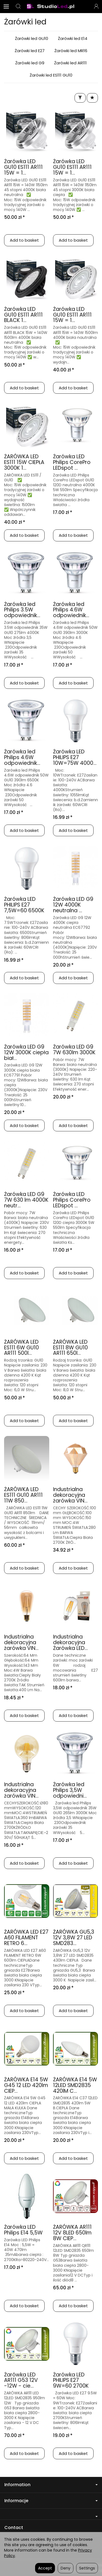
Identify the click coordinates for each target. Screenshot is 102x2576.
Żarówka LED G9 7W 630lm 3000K (74, 1049)
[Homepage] (51, 6)
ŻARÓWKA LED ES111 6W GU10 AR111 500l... (21, 1347)
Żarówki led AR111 (70, 63)
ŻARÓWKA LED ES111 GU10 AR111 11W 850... (23, 1495)
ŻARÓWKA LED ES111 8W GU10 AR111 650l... (70, 1347)
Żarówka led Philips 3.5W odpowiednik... (22, 610)
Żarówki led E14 (72, 38)
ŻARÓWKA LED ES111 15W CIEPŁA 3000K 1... (24, 462)
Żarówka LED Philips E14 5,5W (23, 2229)
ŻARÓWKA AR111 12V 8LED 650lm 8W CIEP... (72, 2232)
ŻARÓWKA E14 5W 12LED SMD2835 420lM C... (75, 2085)
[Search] (18, 6)
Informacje (51, 2501)
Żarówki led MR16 (70, 50)
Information (51, 2485)
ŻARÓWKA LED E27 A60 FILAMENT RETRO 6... (26, 1937)
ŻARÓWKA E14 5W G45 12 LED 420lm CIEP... (26, 2085)
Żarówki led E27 (30, 50)
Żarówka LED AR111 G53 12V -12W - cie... (21, 2380)
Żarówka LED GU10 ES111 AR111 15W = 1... (23, 167)
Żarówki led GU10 (31, 38)
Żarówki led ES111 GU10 (51, 75)
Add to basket (24, 240)
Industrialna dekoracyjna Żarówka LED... (70, 1642)
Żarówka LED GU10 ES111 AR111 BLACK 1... (23, 314)
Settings (87, 2568)
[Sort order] (92, 98)
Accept (45, 2568)
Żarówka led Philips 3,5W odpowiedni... (70, 1790)
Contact (13, 2527)
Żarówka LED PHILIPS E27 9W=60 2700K (71, 2380)
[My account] (96, 6)
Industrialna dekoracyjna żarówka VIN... (70, 1495)
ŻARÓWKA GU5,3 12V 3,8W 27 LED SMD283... (73, 1937)
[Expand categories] (6, 6)
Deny (65, 2568)
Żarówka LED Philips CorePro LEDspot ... (72, 462)
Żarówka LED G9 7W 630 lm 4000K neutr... (26, 1200)
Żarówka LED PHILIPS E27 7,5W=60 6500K (24, 904)
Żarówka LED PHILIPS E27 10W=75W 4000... (75, 757)
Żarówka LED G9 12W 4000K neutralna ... (73, 904)
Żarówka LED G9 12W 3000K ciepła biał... (26, 1052)
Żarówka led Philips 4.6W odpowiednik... (71, 610)
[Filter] (80, 98)
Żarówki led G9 (29, 63)
